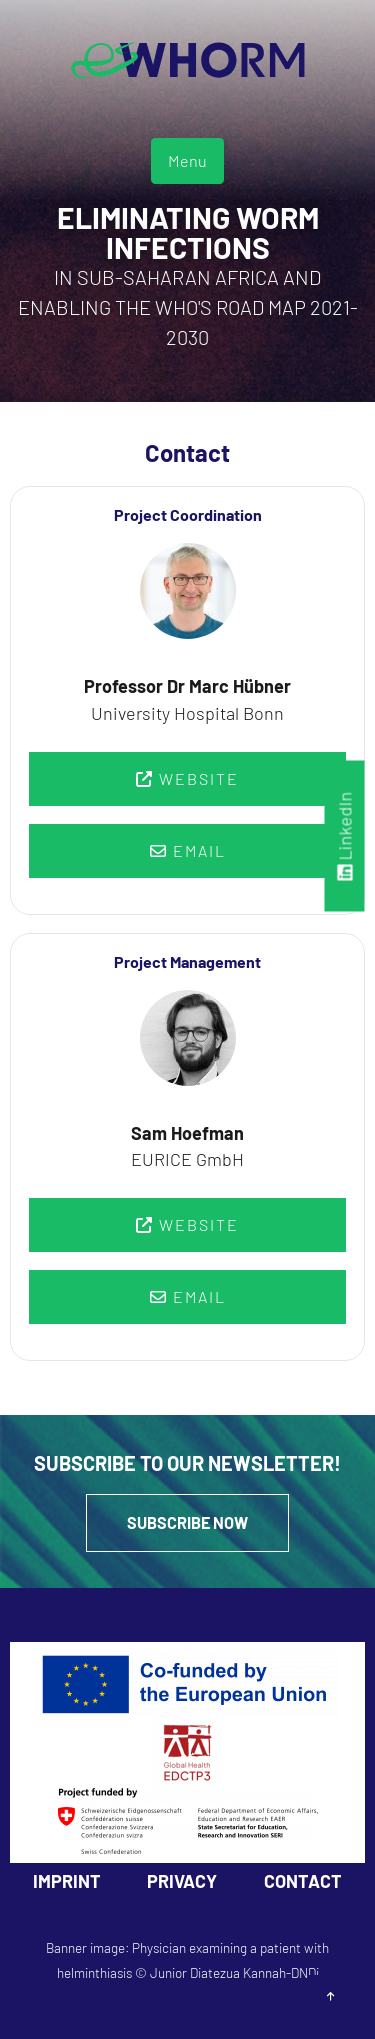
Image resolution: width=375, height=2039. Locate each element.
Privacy (182, 1881)
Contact (303, 1881)
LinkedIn (345, 835)
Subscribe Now (187, 1522)
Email (188, 850)
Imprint (67, 1881)
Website (187, 778)
